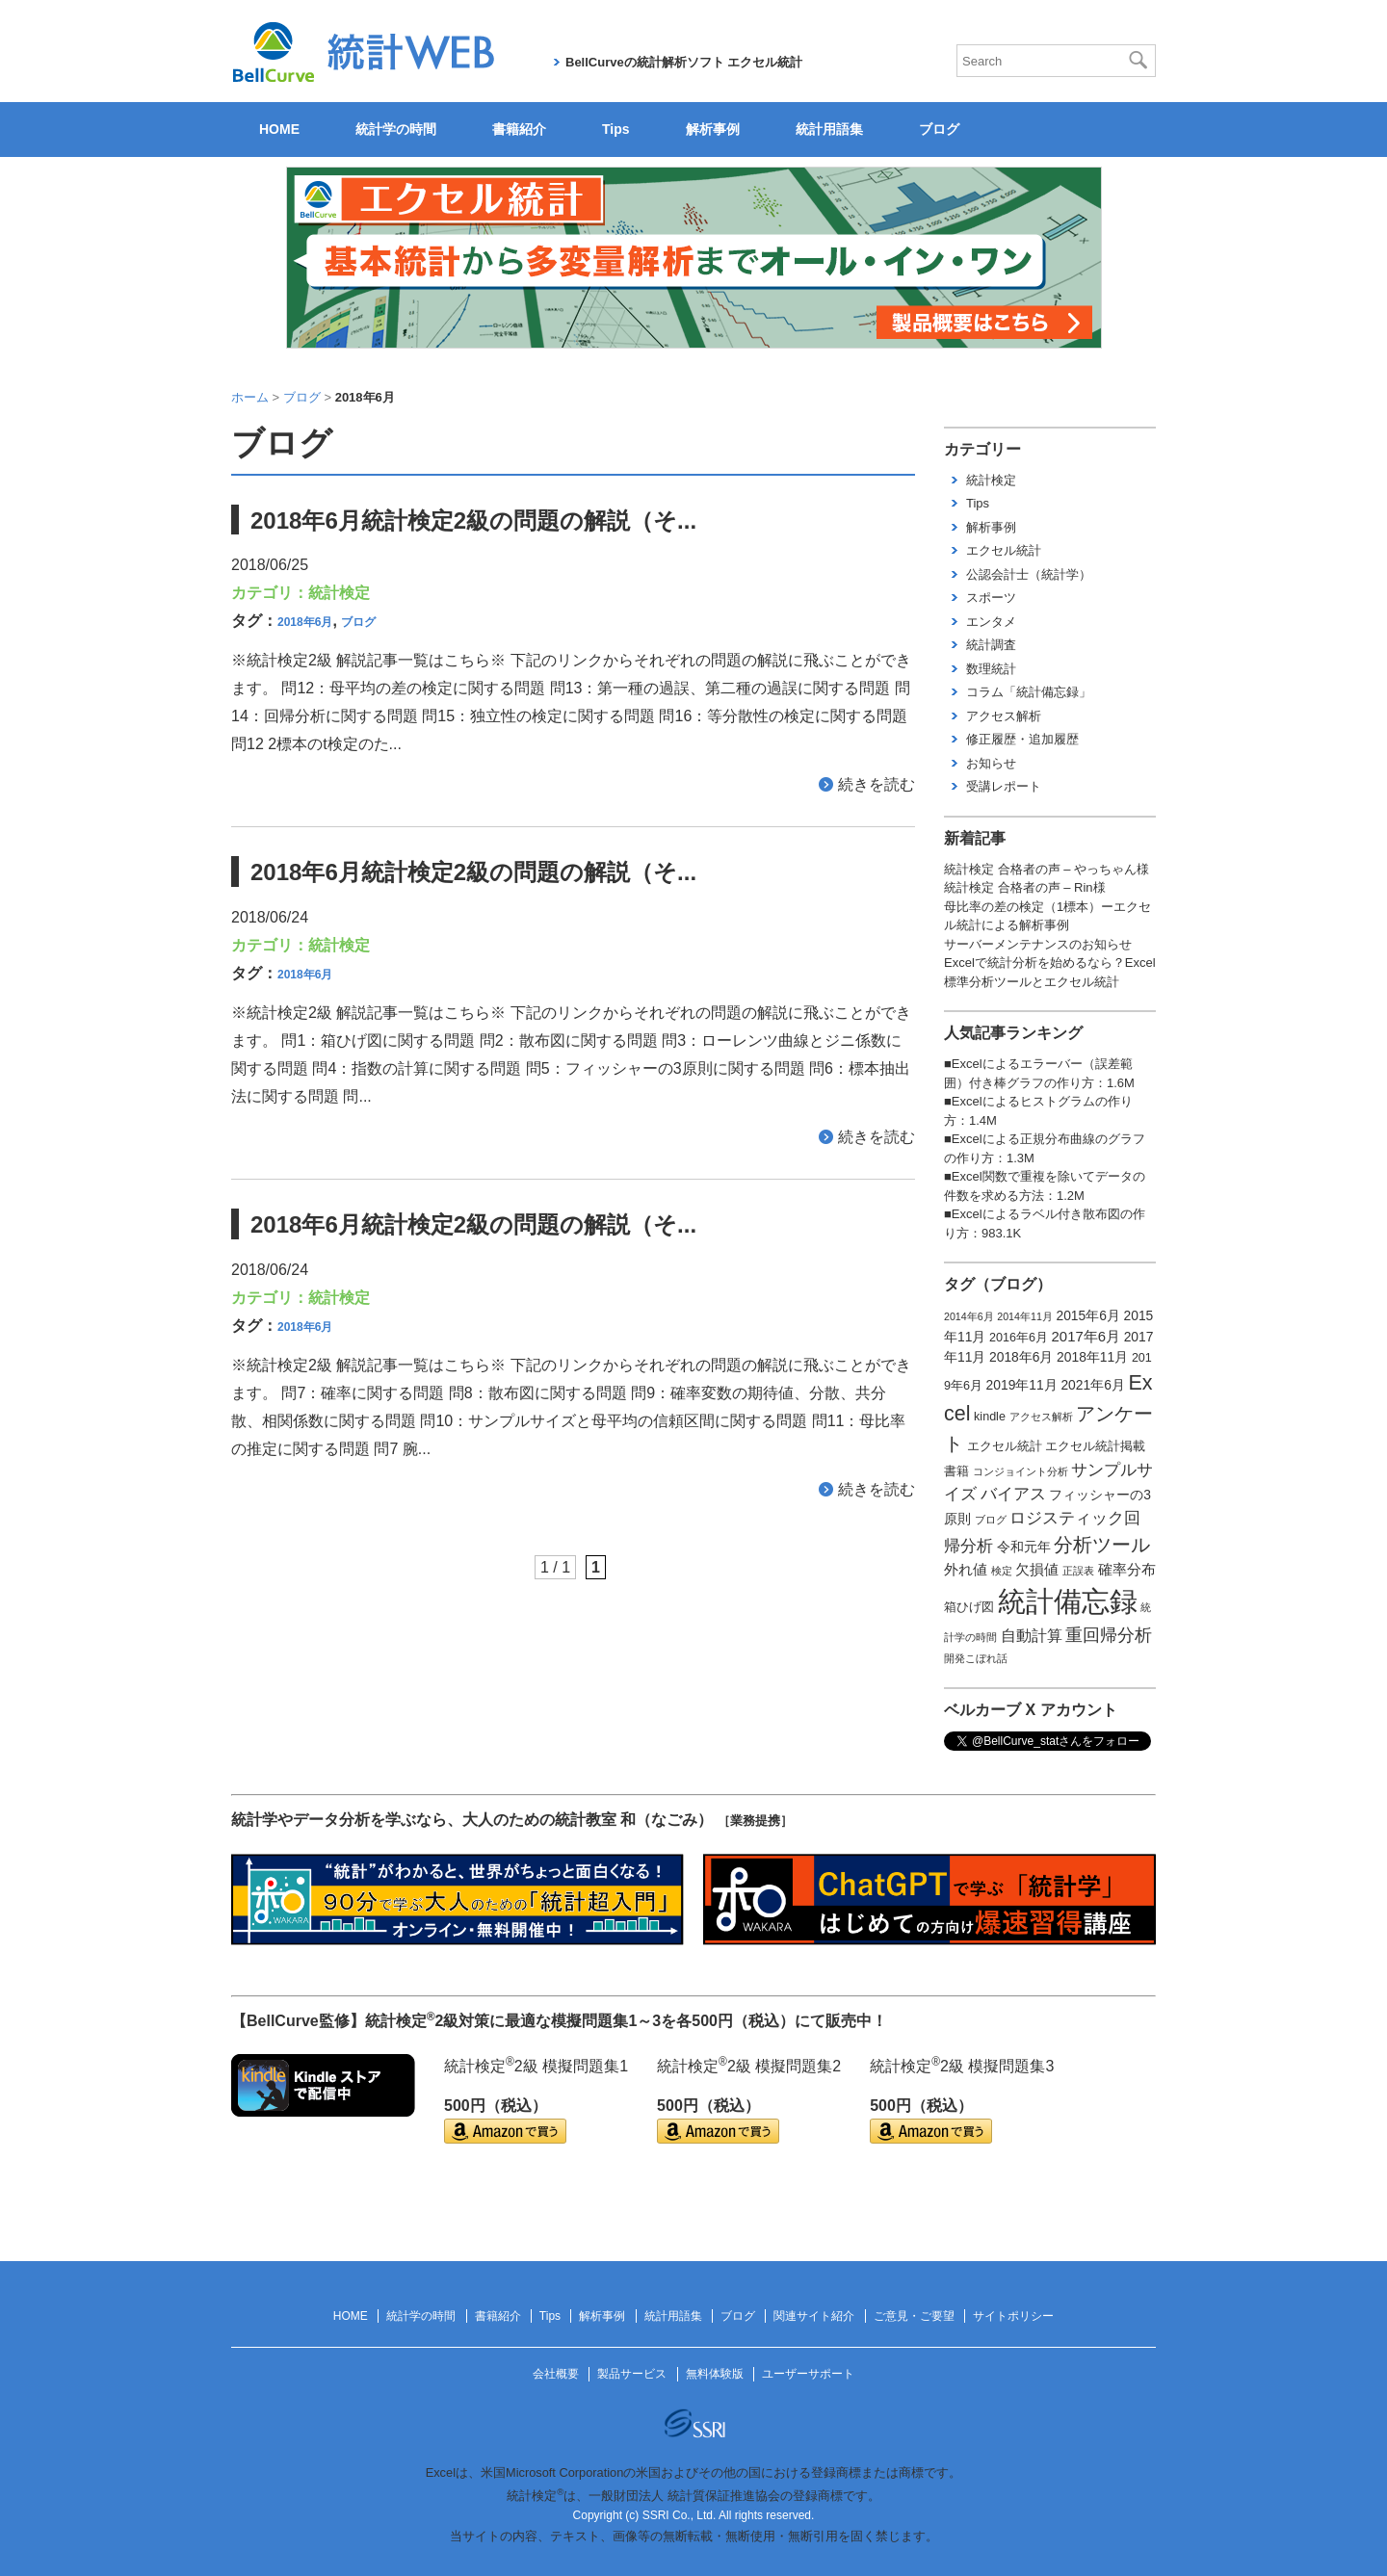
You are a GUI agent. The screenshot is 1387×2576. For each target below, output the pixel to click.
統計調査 (991, 644)
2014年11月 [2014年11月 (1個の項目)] (1025, 1316)
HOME (279, 129)
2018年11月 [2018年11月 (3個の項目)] (1092, 1357)
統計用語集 (829, 129)
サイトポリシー (1013, 2316)
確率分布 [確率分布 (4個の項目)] (1127, 1569)
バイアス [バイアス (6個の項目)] (1013, 1493)
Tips (616, 129)
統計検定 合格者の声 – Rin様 (1025, 887)
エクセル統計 (1003, 550)
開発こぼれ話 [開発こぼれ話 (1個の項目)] (976, 1658)
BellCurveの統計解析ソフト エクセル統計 (683, 62)
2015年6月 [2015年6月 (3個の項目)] (1087, 1315)
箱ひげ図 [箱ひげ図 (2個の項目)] (969, 1607)
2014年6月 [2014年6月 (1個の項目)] (969, 1316)
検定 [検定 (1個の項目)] (1001, 1570)
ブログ (939, 129)
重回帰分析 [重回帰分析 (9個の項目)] (1108, 1635)
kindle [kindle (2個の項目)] (990, 1416)
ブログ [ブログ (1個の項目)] (991, 1519)
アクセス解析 (1003, 716)
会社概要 (556, 2374)
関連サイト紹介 (813, 2316)
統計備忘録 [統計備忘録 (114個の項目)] (1068, 1601)
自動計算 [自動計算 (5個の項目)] (1031, 1635)
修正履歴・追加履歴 (1022, 739)
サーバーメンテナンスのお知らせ (1038, 944)
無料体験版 (715, 2374)
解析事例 (713, 129)
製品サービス (632, 2374)
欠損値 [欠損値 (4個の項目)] (1037, 1569)
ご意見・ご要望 (914, 2316)
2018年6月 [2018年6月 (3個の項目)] (1021, 1357)
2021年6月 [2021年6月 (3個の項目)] (1092, 1384)
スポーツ (991, 597)
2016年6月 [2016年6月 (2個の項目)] (1018, 1337)
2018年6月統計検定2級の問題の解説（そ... (473, 520)
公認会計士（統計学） (1028, 574)
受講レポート (1003, 786)
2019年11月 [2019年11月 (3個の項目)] (1022, 1384)
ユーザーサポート (808, 2374)
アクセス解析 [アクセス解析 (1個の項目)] (1041, 1416)
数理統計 (991, 669)
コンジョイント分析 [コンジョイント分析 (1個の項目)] (1020, 1471)
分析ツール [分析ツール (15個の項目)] (1102, 1544)
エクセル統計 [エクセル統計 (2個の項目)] (1004, 1446)
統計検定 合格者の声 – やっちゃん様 (1046, 869)
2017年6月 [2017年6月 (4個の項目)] (1086, 1336)
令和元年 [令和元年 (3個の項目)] (1024, 1546)
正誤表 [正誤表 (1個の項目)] (1078, 1570)
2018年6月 (304, 622)
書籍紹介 (519, 129)
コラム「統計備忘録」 (1028, 692)
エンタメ (991, 621)
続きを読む (876, 784)
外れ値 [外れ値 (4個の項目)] (965, 1569)
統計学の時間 (395, 129)
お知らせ (991, 763)
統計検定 (339, 593)
